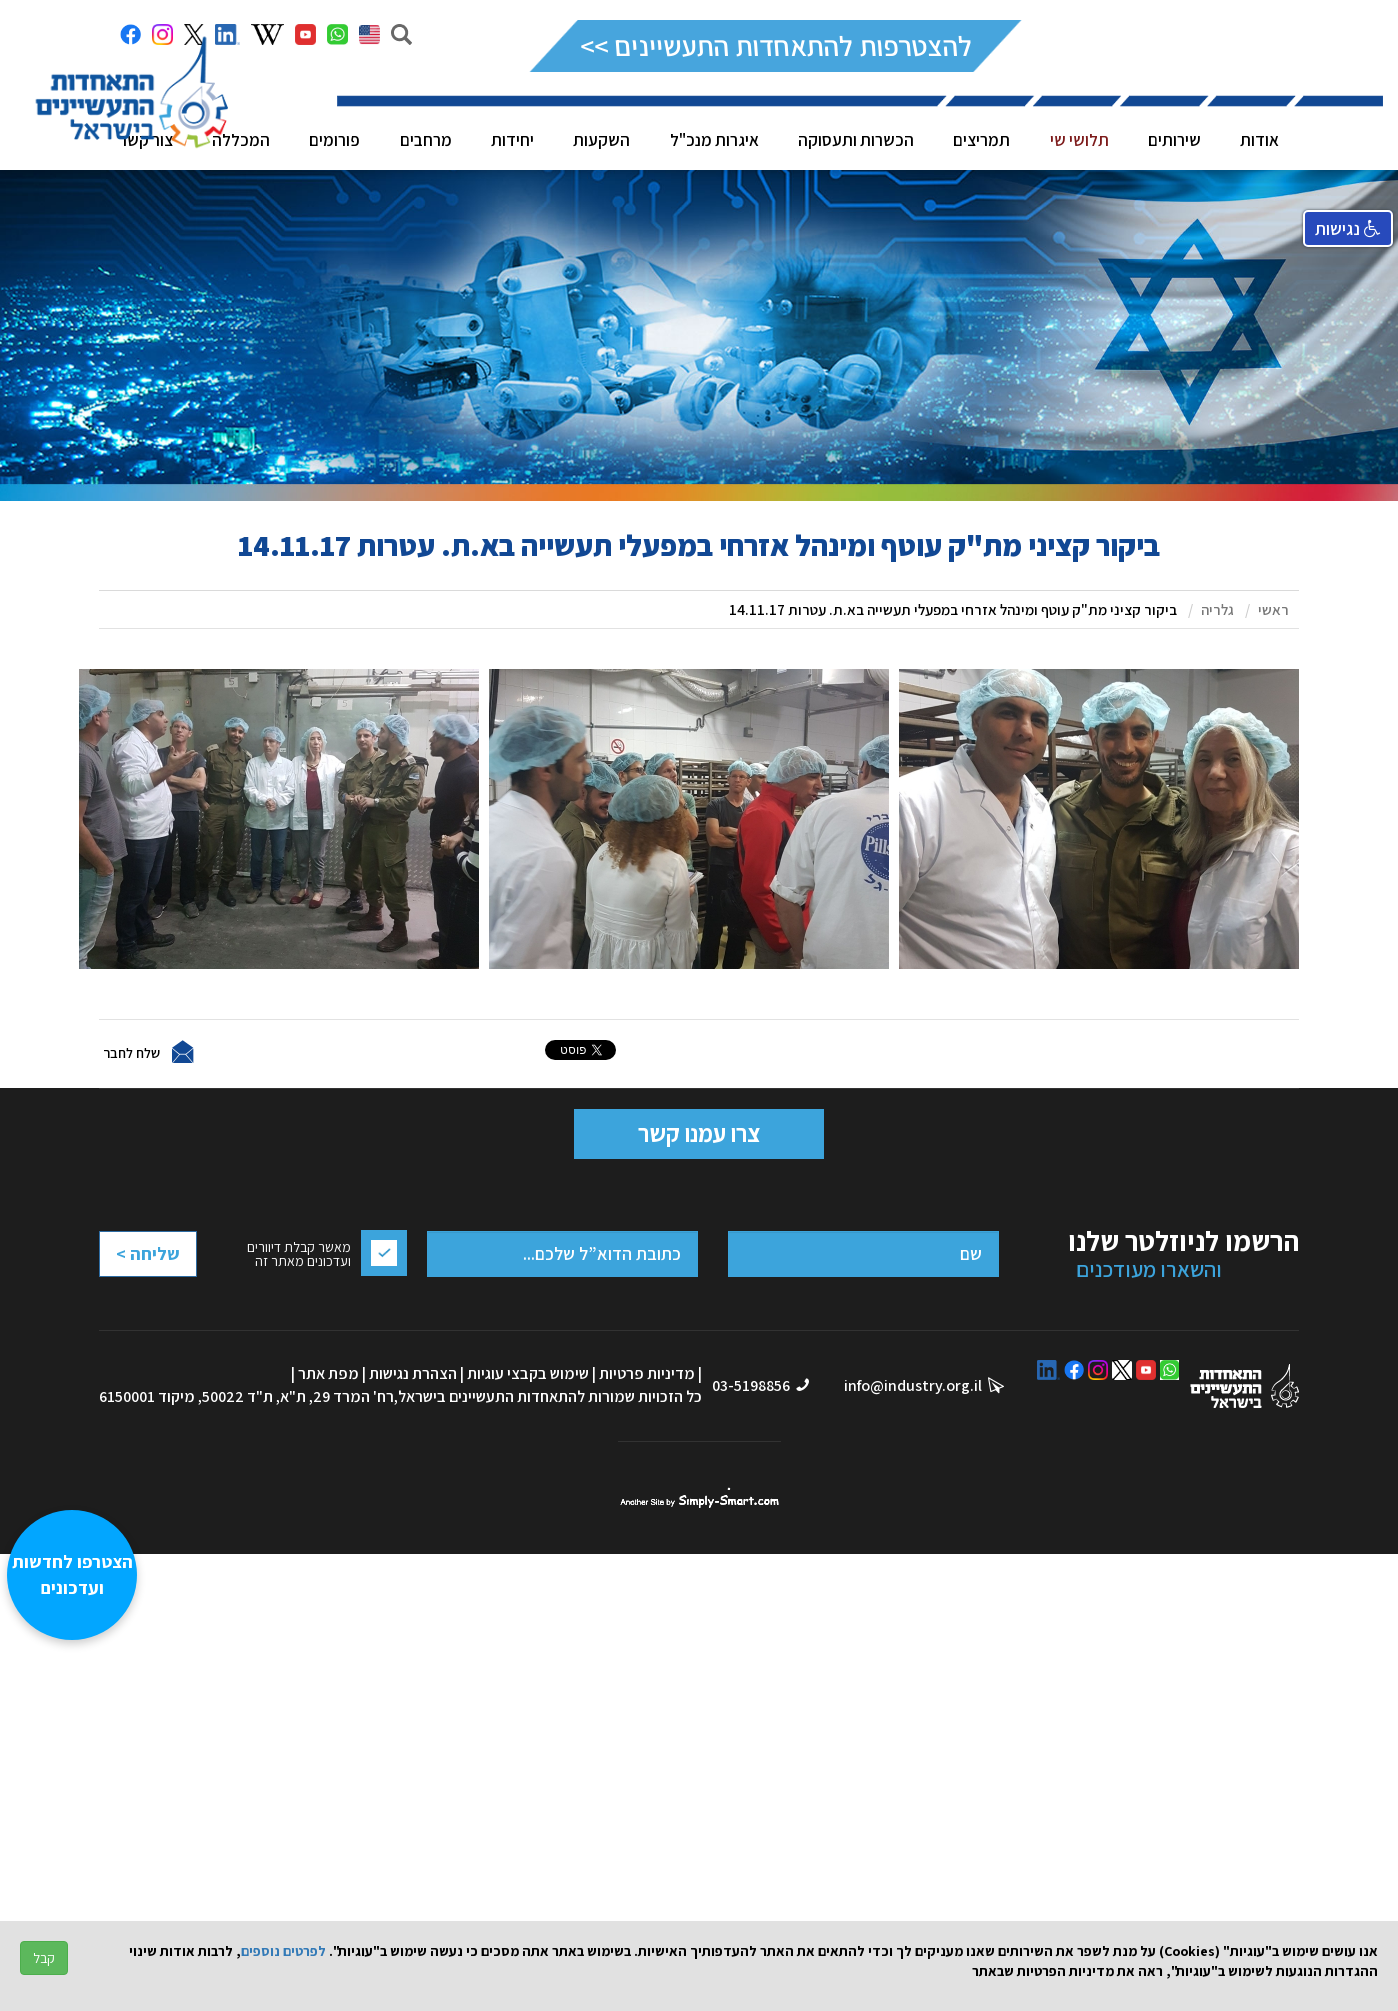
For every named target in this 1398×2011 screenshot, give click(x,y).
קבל (44, 1958)
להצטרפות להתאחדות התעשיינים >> (775, 45)
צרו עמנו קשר (699, 1133)
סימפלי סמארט (699, 1498)
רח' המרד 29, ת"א (337, 1396)
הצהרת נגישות (413, 1373)
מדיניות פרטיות (647, 1373)
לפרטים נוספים (283, 1951)
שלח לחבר (131, 1052)
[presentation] (179, 1303)
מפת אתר (328, 1373)
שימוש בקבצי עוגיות (528, 1373)
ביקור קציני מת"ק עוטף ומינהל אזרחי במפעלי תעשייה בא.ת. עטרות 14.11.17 (953, 609)
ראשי (1273, 609)
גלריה (1217, 609)
